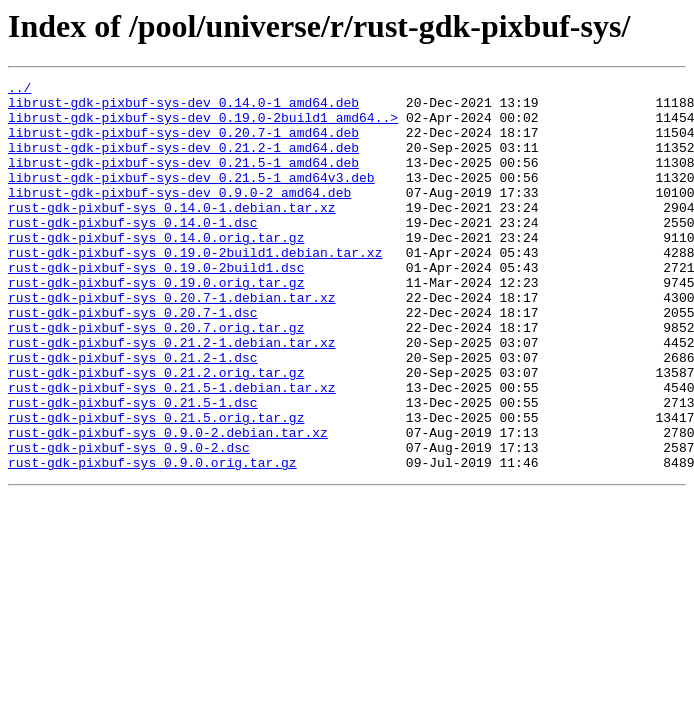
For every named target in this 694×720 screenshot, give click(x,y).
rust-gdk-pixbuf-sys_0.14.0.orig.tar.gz (156, 270)
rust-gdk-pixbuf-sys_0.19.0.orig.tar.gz (156, 324)
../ (19, 90)
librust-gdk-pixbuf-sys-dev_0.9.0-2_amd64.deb (179, 216)
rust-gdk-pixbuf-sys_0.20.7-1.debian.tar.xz (172, 342)
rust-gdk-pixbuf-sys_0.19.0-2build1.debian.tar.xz (195, 288)
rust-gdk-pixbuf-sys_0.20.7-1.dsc (133, 360)
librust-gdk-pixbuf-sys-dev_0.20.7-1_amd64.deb (183, 144)
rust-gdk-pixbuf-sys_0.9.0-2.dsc (129, 522)
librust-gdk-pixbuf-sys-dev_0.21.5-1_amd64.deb (183, 180)
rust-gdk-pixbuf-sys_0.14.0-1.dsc (133, 252)
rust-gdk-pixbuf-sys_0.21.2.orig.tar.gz (156, 432)
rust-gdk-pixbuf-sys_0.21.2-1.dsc (133, 414)
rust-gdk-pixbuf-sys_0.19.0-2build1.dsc (156, 306)
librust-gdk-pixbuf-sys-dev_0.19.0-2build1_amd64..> (203, 126)
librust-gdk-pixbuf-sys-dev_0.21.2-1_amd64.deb (183, 162)
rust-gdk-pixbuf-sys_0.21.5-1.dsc (133, 468)
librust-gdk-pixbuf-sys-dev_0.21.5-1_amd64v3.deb (191, 198)
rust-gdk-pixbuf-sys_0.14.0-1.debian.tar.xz (172, 234)
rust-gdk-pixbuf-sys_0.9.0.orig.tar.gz (152, 540)
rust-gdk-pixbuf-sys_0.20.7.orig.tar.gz (156, 378)
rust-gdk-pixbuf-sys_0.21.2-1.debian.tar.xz (172, 396)
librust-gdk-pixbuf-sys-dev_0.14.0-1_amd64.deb (183, 108)
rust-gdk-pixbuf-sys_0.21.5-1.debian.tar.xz (172, 450)
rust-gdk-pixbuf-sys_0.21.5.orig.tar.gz (156, 486)
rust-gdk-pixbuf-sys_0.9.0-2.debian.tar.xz (168, 504)
